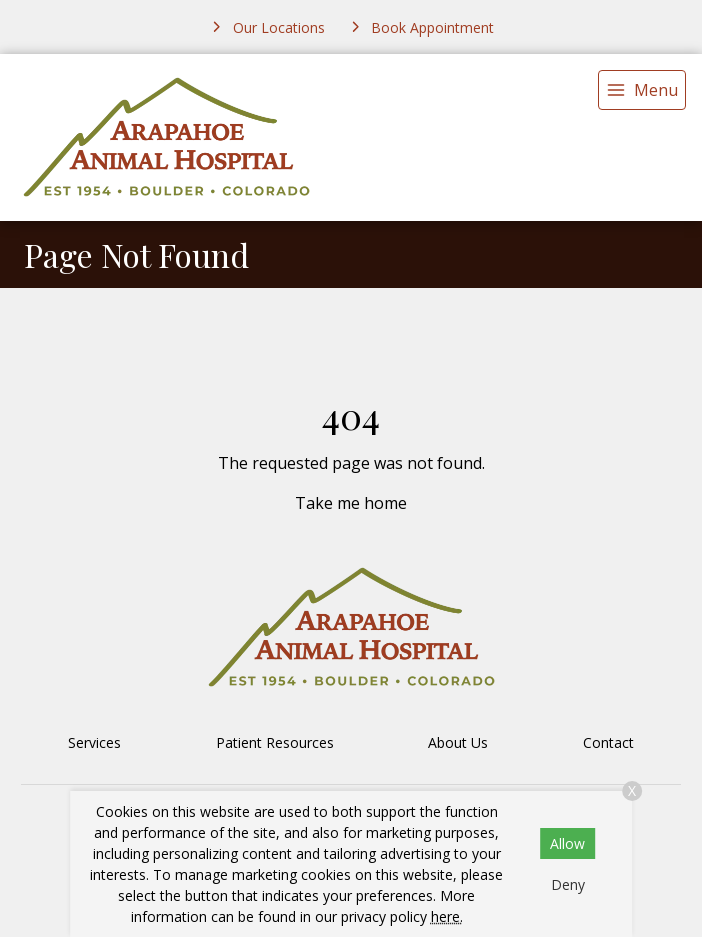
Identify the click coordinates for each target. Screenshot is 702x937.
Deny (568, 884)
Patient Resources (275, 742)
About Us (458, 742)
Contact (608, 742)
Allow (567, 843)
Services (94, 742)
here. (447, 916)
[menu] (642, 90)
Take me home (351, 503)
